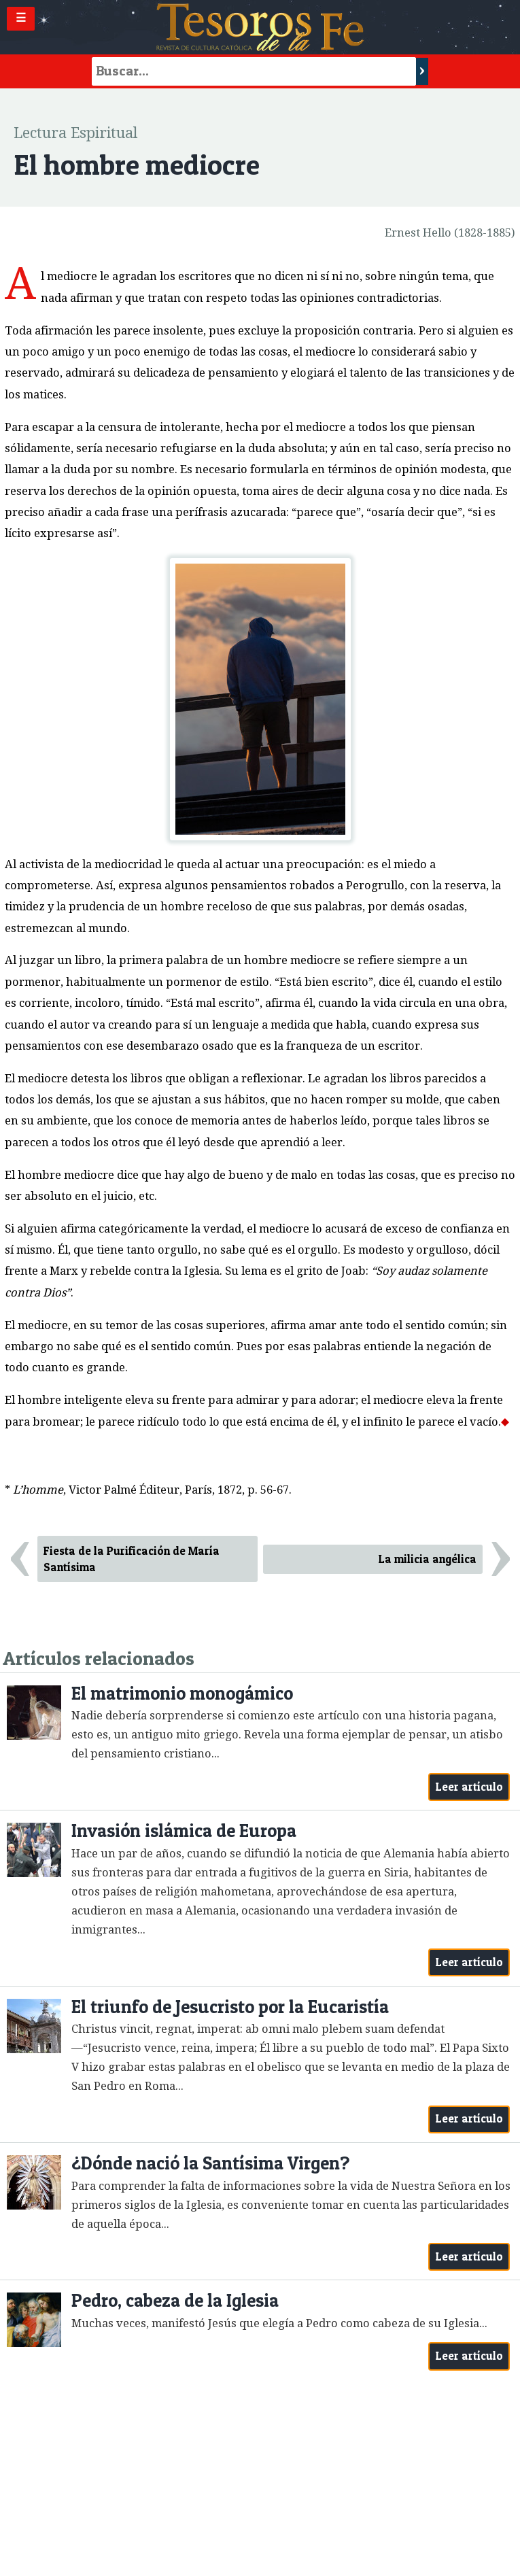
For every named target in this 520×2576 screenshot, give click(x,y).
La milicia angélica (427, 1559)
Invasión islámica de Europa (183, 1830)
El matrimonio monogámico (182, 1693)
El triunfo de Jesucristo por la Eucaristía (230, 2006)
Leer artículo (469, 1786)
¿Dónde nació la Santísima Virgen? (210, 2163)
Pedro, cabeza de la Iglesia (175, 2300)
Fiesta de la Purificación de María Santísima (132, 1559)
